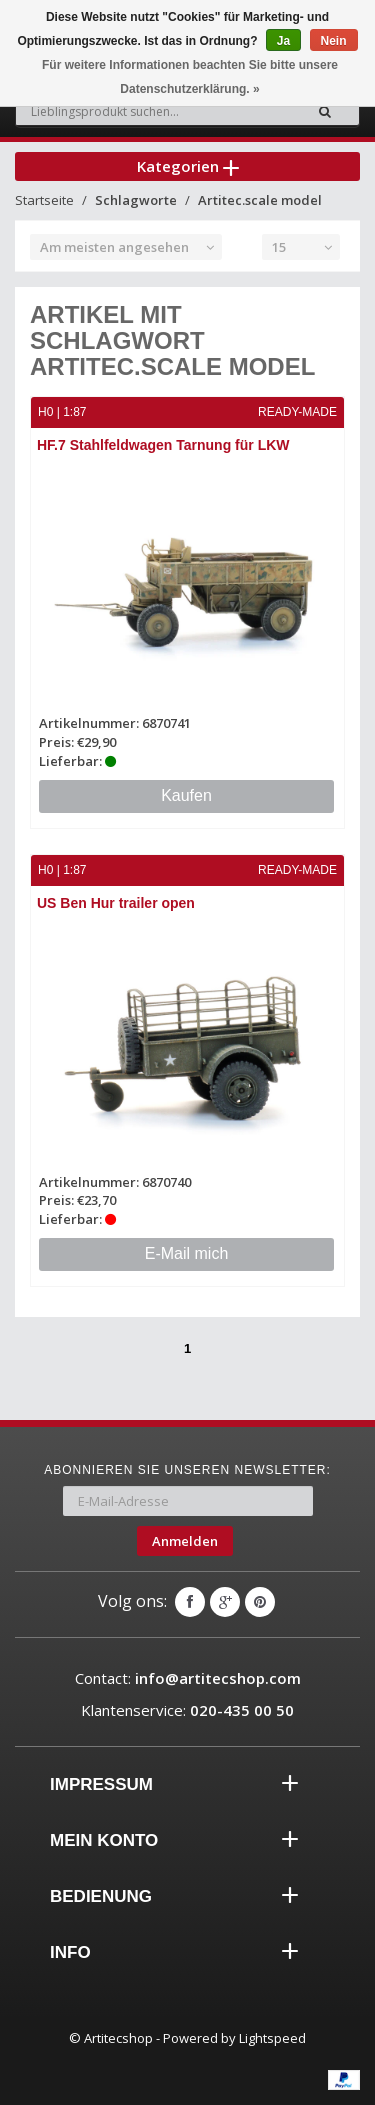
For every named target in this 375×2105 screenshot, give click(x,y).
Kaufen (186, 795)
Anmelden (185, 1541)
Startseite (44, 200)
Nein (334, 41)
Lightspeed (272, 2038)
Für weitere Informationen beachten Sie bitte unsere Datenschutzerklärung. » (190, 77)
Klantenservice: (187, 1710)
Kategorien (188, 166)
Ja (283, 41)
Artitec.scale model (260, 200)
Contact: (188, 1678)
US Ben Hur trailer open (116, 903)
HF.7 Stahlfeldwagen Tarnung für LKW (163, 445)
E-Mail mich (187, 1253)
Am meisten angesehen (114, 247)
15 (279, 247)
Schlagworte (136, 200)
